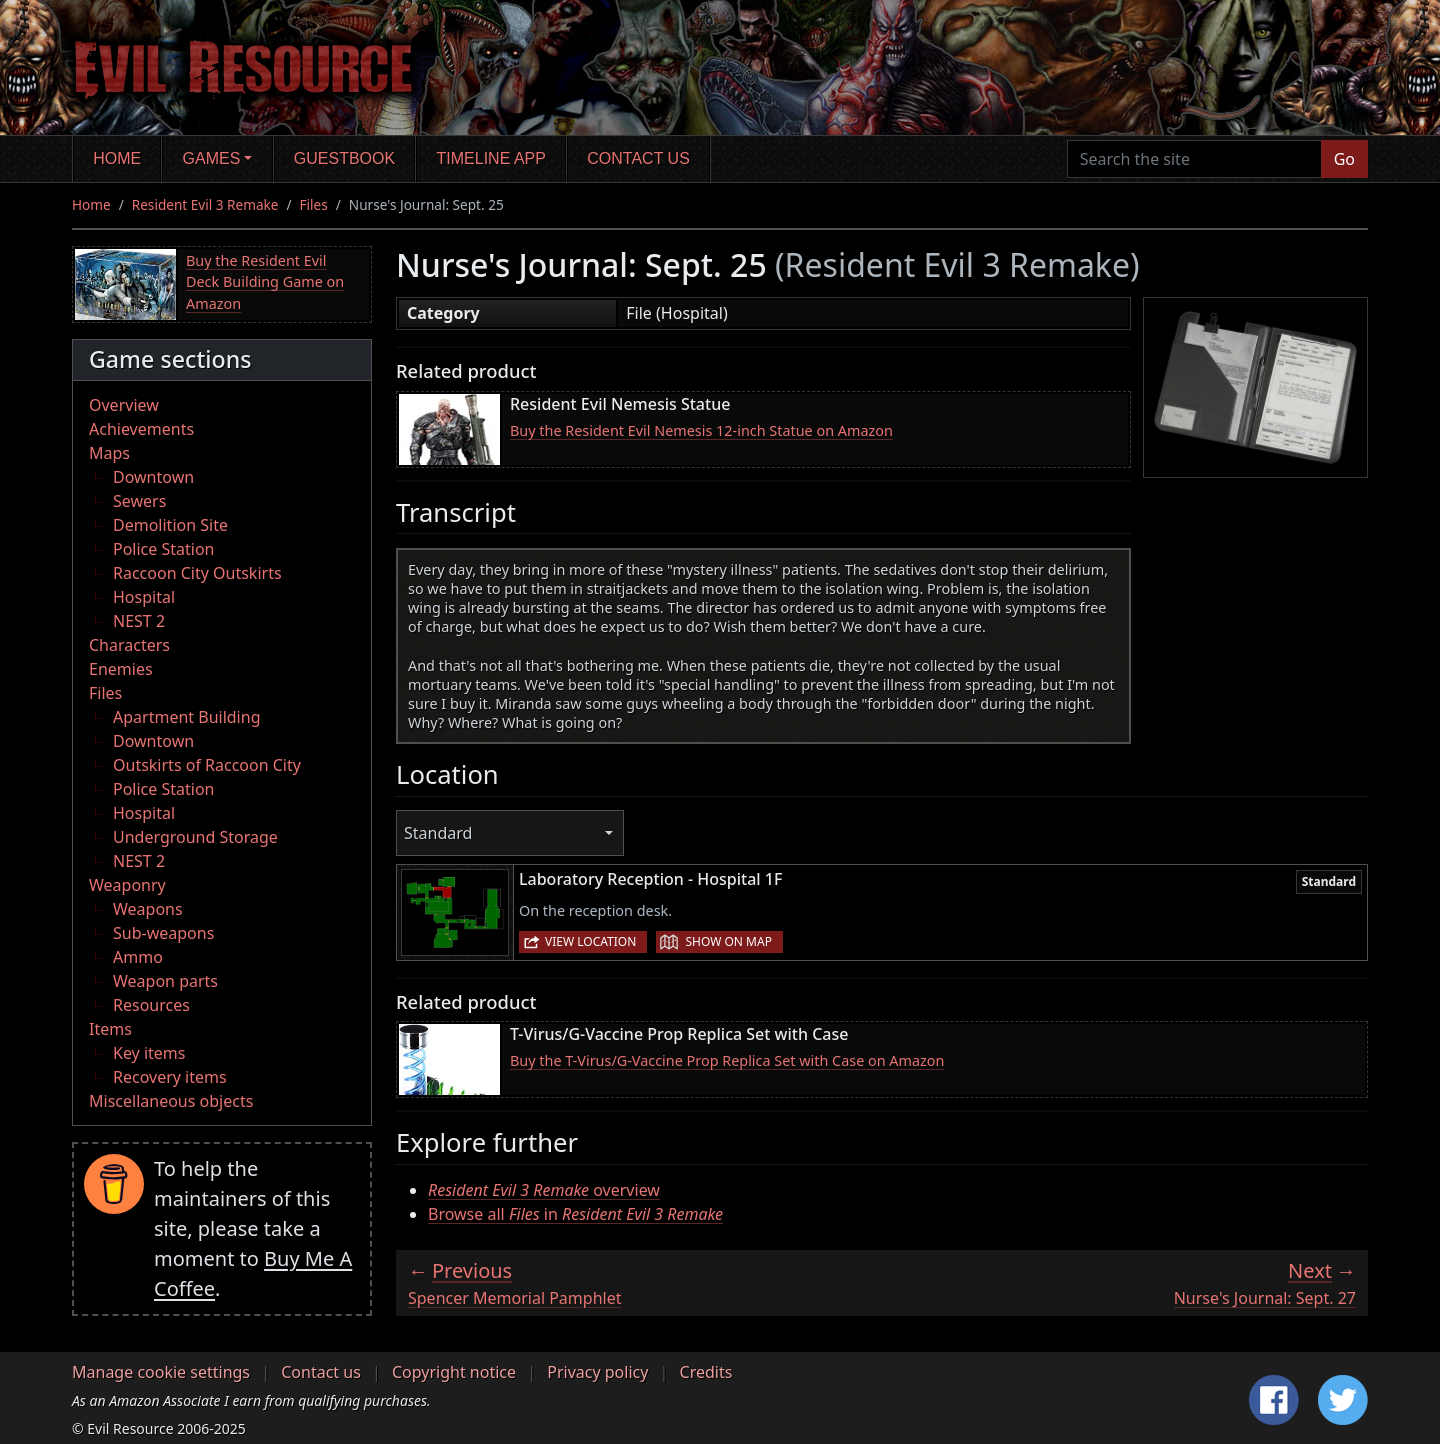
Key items (149, 1053)
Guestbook (344, 158)
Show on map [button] (728, 941)
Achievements (141, 429)
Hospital (144, 597)
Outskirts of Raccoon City (207, 765)
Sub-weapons (163, 933)
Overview (124, 405)
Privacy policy (597, 1372)
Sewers (139, 501)
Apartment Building (186, 717)
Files (314, 204)
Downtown (153, 477)
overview (544, 1190)
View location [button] (590, 941)
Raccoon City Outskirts (197, 573)
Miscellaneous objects (171, 1101)
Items (110, 1029)
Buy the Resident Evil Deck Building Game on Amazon (265, 282)
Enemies (121, 669)
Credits (706, 1372)
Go (1344, 159)
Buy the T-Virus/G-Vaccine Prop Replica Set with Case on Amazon (727, 1060)
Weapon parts (165, 981)
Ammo (138, 957)
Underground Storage (195, 837)
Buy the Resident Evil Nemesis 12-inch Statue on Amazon (701, 430)
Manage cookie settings (161, 1372)
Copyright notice (454, 1372)
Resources (151, 1005)
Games (212, 158)
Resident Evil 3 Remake (205, 204)
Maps (109, 453)
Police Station (164, 549)
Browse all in (575, 1214)
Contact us (638, 158)
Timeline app (491, 158)
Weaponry (127, 885)
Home (117, 158)
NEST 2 (139, 621)
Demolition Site (170, 525)
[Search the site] (1194, 159)
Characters (129, 645)
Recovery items (170, 1077)
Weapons (148, 909)
